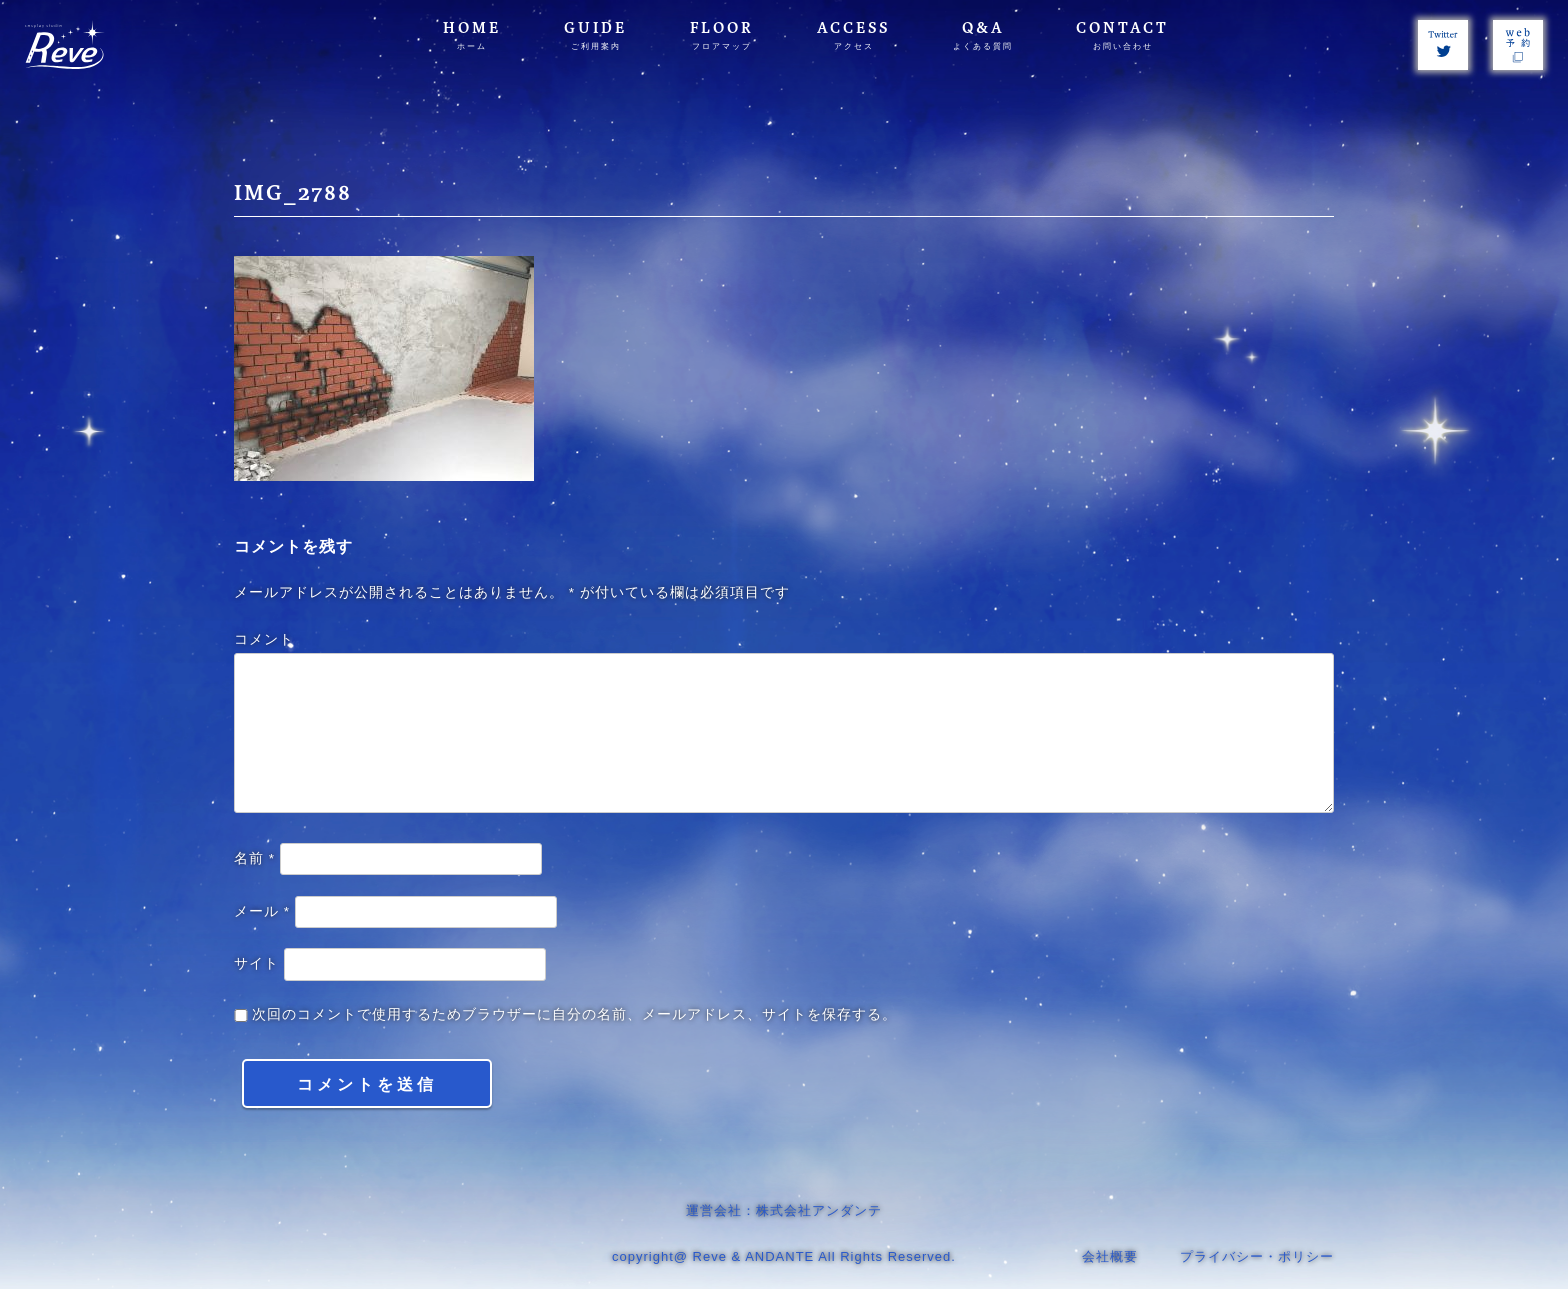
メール (262, 911)
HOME (472, 35)
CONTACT (1122, 35)
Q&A (983, 35)
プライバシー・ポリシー (1257, 1256)
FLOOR (722, 35)
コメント (264, 639)
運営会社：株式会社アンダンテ (784, 1210)
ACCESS (853, 35)
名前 (254, 858)
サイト (256, 963)
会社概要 (1110, 1256)
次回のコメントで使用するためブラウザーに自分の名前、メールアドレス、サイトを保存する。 (574, 1014)
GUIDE (595, 35)
